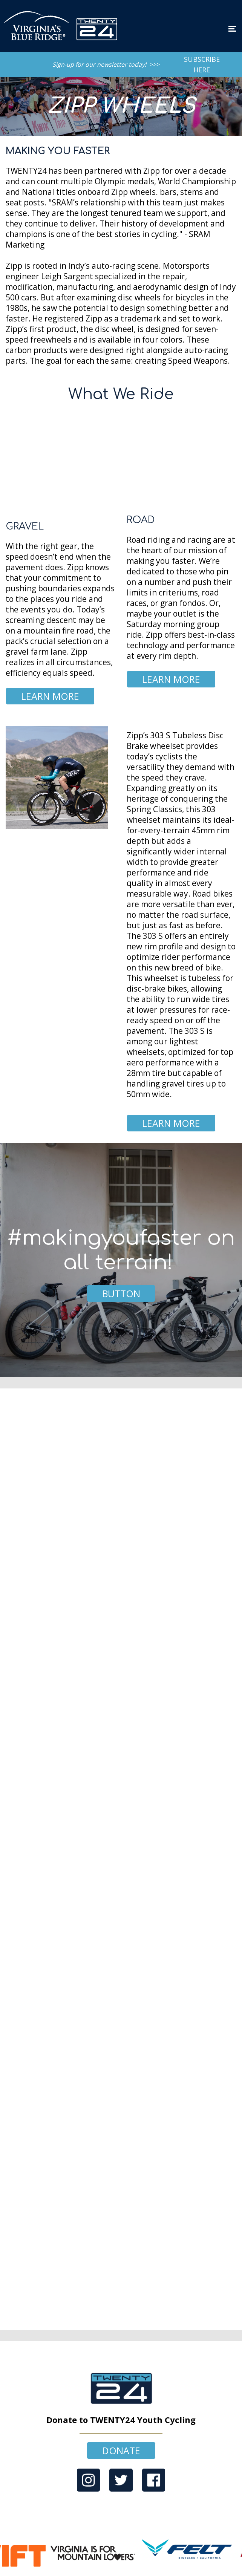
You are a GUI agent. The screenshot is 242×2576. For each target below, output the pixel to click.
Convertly (134, 2572)
